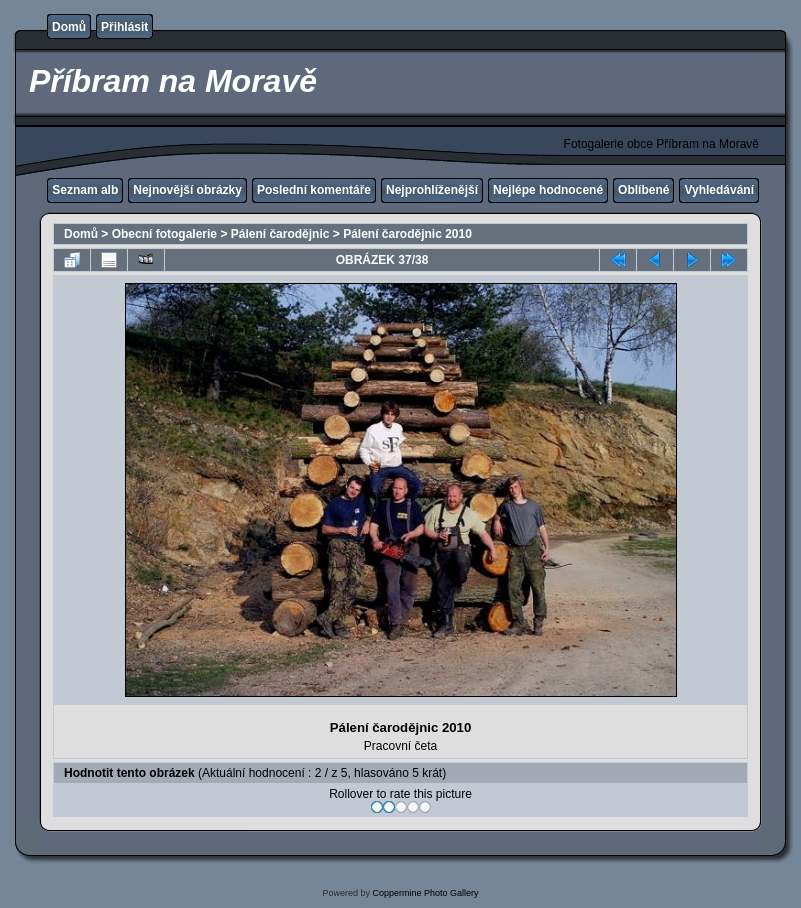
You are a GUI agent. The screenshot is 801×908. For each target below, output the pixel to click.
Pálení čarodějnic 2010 (407, 234)
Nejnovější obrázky (187, 190)
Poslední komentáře (314, 190)
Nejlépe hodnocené (548, 190)
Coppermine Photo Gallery (425, 893)
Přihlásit (124, 27)
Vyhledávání (719, 190)
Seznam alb (85, 190)
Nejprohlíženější (432, 190)
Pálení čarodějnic (280, 234)
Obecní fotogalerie (164, 234)
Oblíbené (643, 190)
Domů (69, 27)
